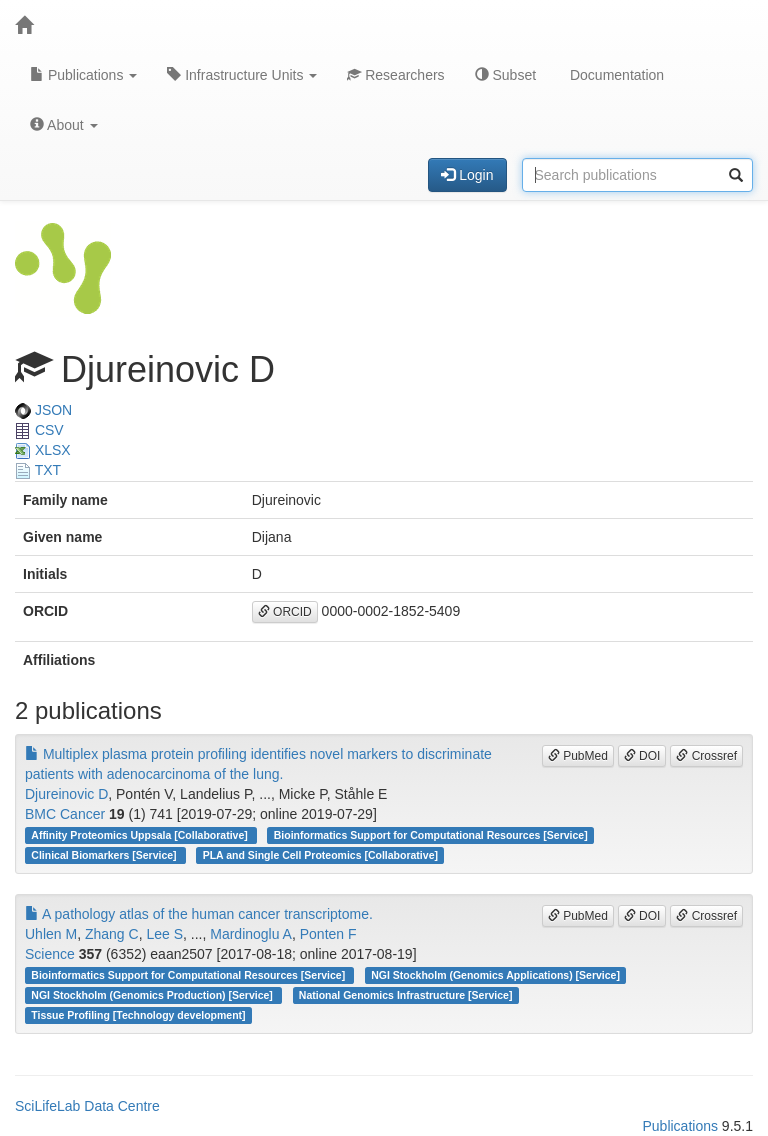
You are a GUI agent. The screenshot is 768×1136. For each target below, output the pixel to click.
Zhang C (112, 934)
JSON (43, 410)
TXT (38, 470)
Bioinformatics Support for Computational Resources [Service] (431, 835)
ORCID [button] (285, 612)
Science (50, 954)
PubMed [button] (578, 756)
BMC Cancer (65, 814)
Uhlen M (51, 934)
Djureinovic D (66, 794)
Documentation (615, 75)
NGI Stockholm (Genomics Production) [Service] (153, 995)
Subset (505, 75)
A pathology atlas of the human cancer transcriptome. (199, 914)
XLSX (43, 450)
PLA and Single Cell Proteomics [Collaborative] (320, 855)
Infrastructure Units (242, 75)
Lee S (164, 934)
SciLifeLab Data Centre (87, 1106)
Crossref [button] (706, 756)
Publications (83, 75)
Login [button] (467, 175)
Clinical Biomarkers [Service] (105, 855)
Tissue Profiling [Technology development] (138, 1015)
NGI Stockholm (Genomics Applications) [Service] (495, 975)
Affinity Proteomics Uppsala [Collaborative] (140, 835)
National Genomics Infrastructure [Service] (406, 995)
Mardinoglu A (251, 934)
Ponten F (328, 934)
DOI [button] (642, 756)
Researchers (395, 75)
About (64, 125)
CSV (39, 430)
